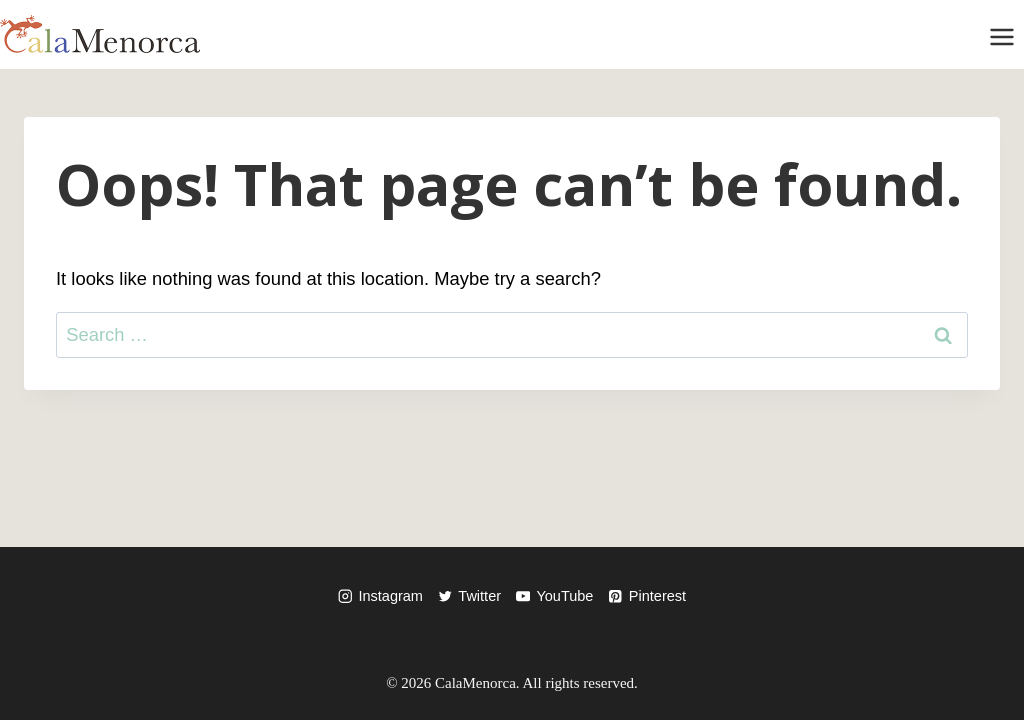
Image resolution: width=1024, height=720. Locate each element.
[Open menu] (1001, 34)
